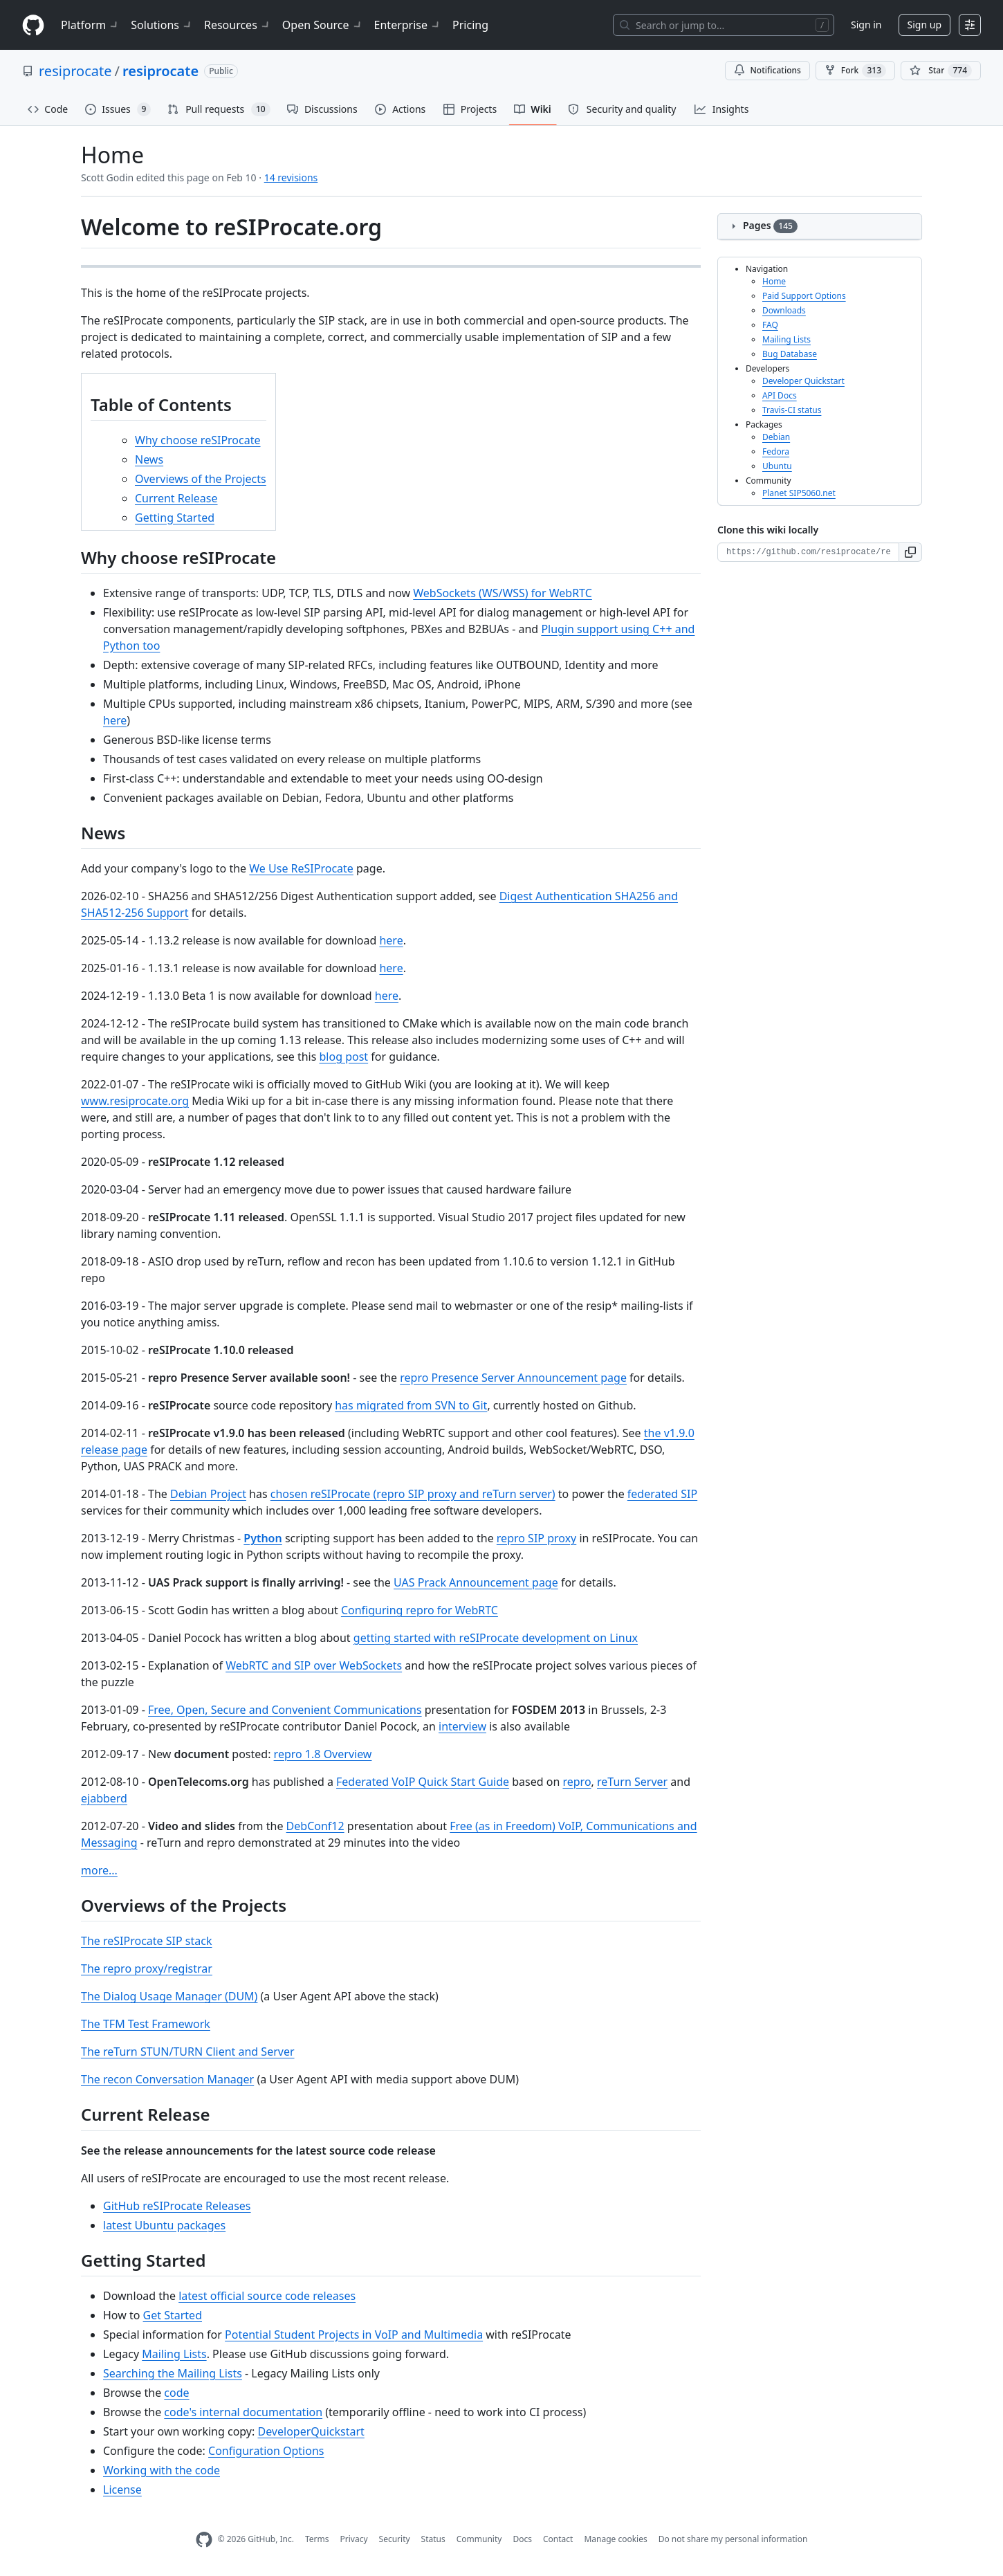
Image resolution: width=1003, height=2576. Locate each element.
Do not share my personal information (733, 2539)
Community (479, 2539)
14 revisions (291, 177)
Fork (855, 70)
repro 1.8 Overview (323, 1754)
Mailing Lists (174, 2354)
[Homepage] (33, 25)
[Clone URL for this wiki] (808, 552)
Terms (317, 2539)
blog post (344, 1056)
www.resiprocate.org (135, 1100)
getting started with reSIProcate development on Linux (495, 1637)
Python (262, 1538)
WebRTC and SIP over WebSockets (314, 1665)
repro (576, 1781)
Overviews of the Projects (200, 478)
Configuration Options (266, 2450)
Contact (558, 2539)
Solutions (162, 25)
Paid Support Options (804, 296)
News (149, 459)
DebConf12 (315, 1826)
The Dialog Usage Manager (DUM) (169, 1996)
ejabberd (104, 1798)
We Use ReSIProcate (301, 868)
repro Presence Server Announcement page (513, 1377)
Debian (776, 437)
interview (462, 1726)
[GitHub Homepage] (204, 2539)
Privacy (354, 2539)
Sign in (866, 24)
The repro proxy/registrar (146, 1968)
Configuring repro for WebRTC (419, 1610)
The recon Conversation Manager (167, 2079)
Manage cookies (615, 2539)
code (176, 2392)
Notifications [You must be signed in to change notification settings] (767, 70)
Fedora (775, 451)
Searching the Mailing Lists (172, 2373)
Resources (237, 25)
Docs (522, 2539)
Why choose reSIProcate (198, 440)
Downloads (784, 310)
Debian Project (208, 1493)
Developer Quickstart (803, 381)
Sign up (924, 24)
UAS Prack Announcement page (476, 1582)
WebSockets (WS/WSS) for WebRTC (502, 593)
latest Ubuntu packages (164, 2225)
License (122, 2489)
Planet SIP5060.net (799, 493)
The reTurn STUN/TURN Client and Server (188, 2051)
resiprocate (75, 71)
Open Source (322, 25)
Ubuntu (777, 466)
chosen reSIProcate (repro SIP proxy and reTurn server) (412, 1493)
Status (433, 2539)
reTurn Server (632, 1781)
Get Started (172, 2315)
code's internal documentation (243, 2412)
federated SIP (662, 1493)
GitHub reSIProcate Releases (177, 2205)
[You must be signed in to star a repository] (941, 70)
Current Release (176, 498)
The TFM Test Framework (145, 2023)
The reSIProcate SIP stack (146, 1940)
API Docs (779, 395)
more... (99, 1870)
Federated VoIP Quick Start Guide (422, 1781)
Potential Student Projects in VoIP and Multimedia (354, 2334)
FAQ (770, 325)
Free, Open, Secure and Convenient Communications (285, 1709)
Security (394, 2539)
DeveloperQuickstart (310, 2431)
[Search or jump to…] (724, 25)
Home (774, 281)
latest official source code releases (267, 2295)
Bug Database (789, 354)
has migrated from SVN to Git (411, 1405)
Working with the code (161, 2470)
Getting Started (174, 517)
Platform (90, 25)
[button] (910, 552)
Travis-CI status (791, 410)
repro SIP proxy (536, 1538)
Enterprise (407, 25)
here (115, 720)
